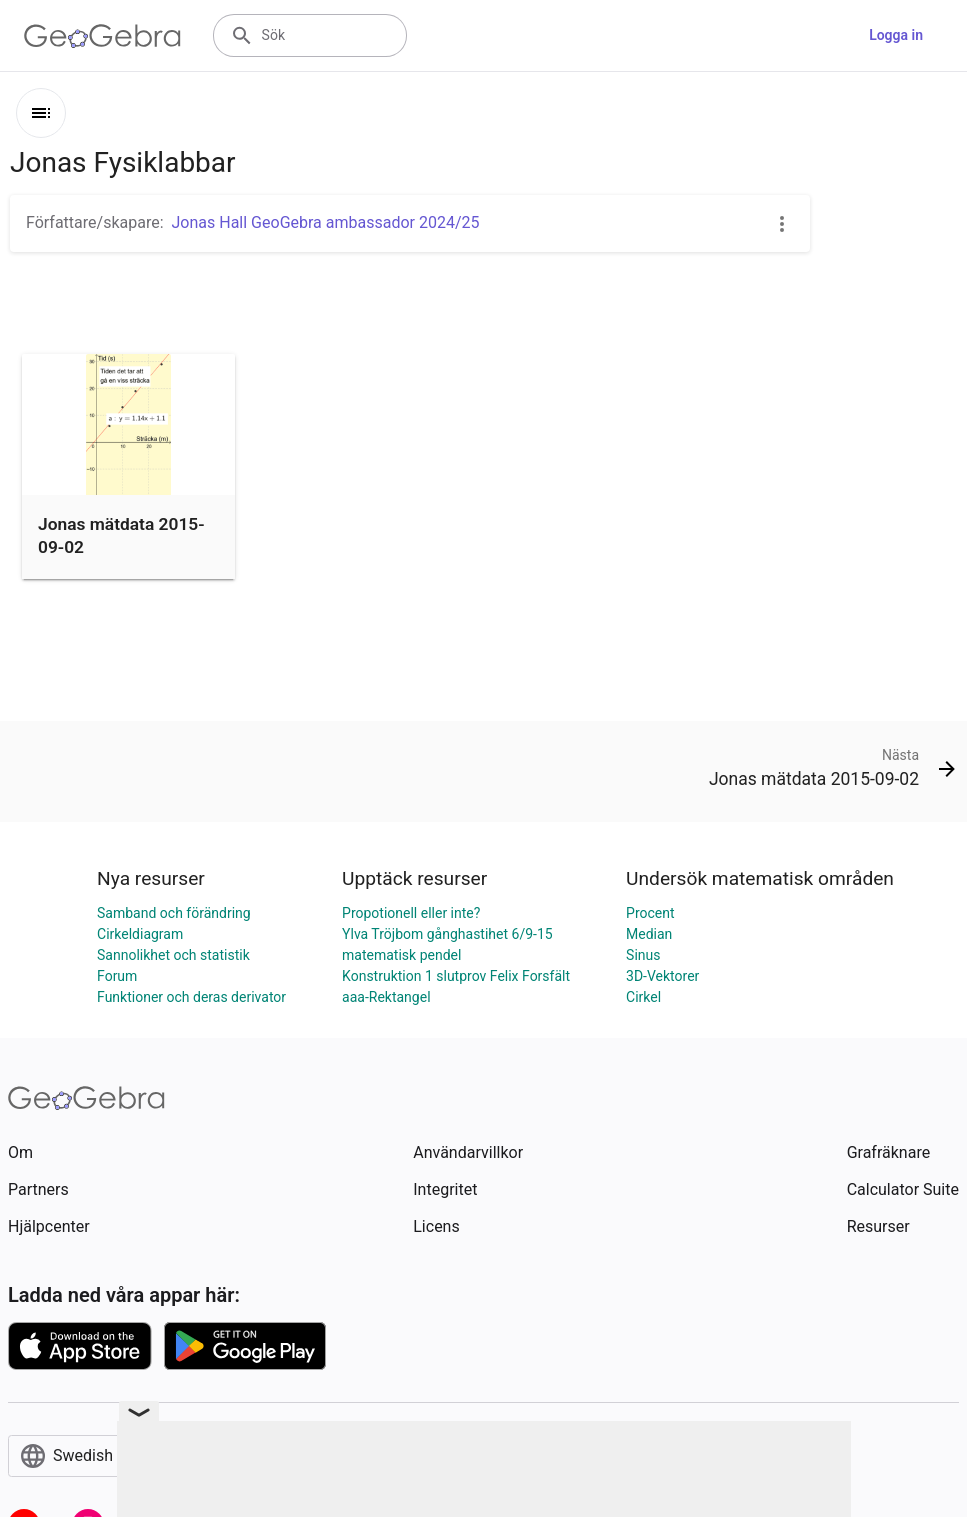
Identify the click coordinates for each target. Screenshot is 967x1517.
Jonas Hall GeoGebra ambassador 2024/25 (326, 222)
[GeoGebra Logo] (102, 36)
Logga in (896, 35)
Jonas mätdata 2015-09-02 (121, 535)
